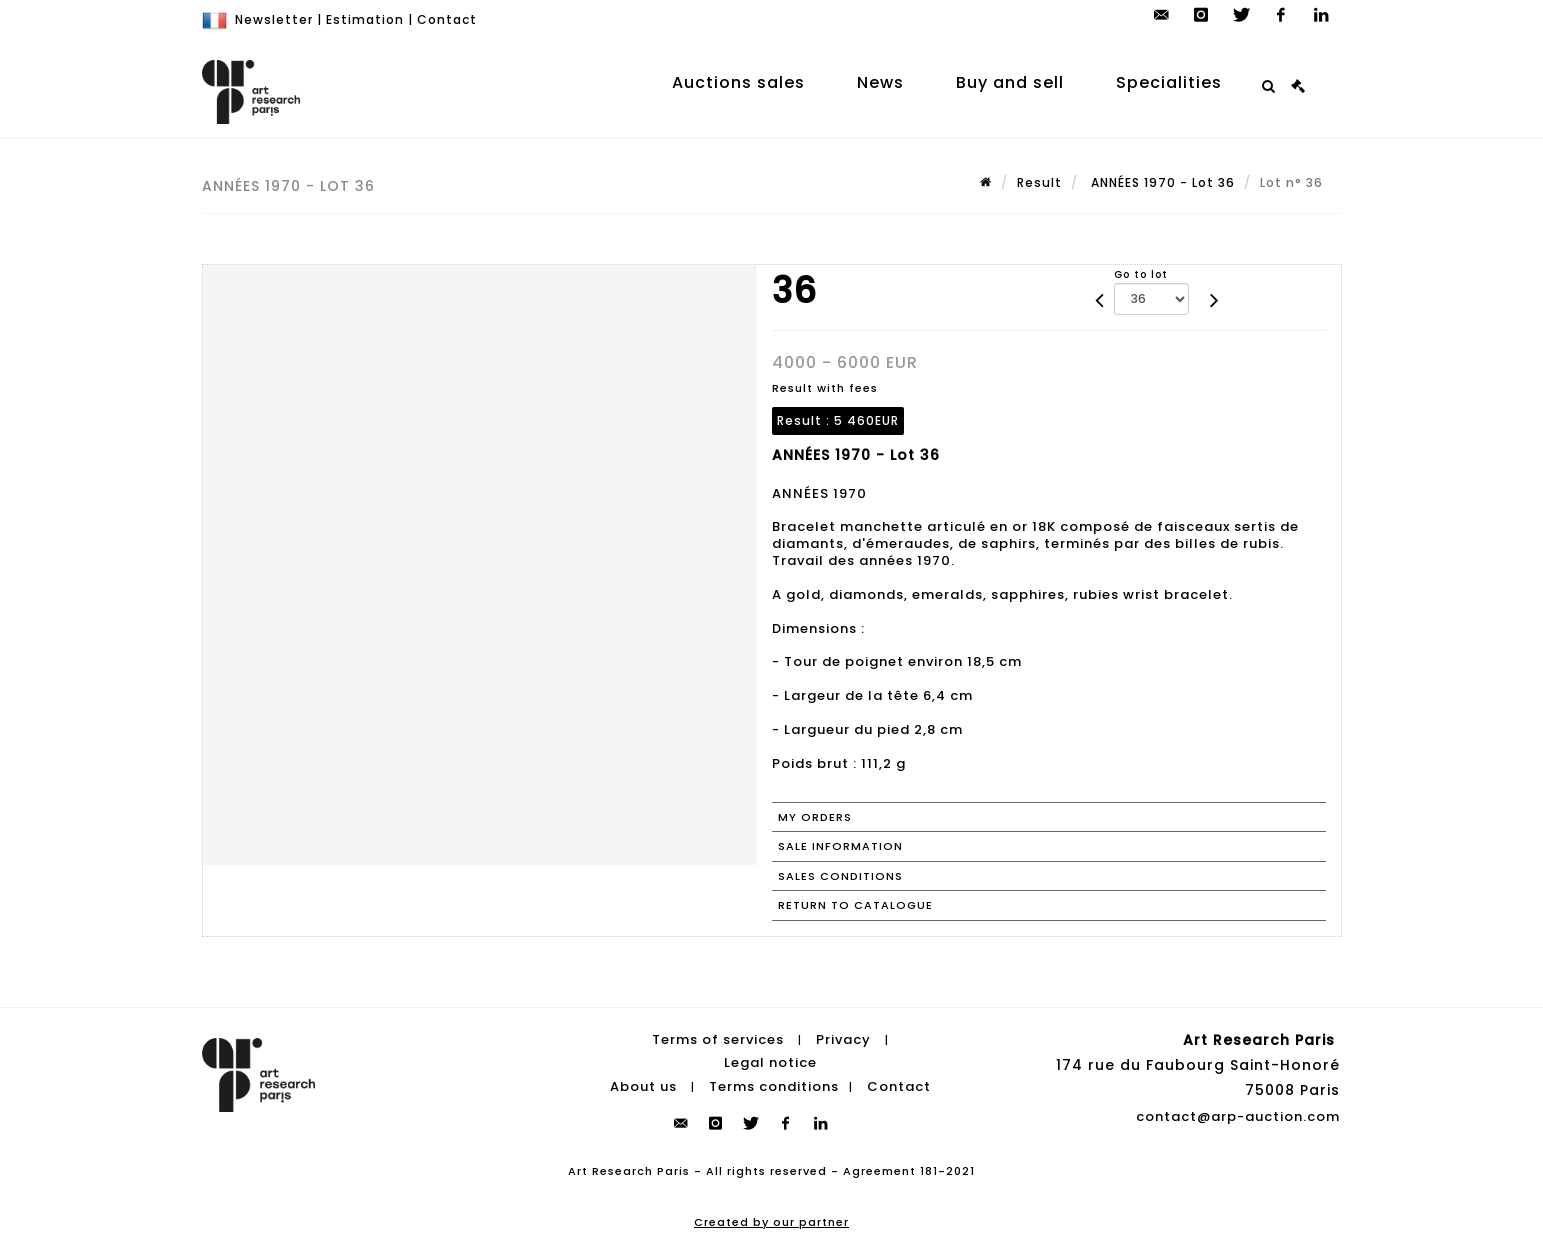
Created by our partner (771, 1222)
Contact (447, 19)
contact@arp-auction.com (1238, 1116)
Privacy (843, 1039)
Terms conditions (774, 1086)
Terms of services (718, 1039)
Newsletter (274, 19)
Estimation (365, 19)
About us (643, 1086)
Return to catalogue (855, 905)
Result (1039, 182)
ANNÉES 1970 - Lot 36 (1161, 182)
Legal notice (770, 1062)
